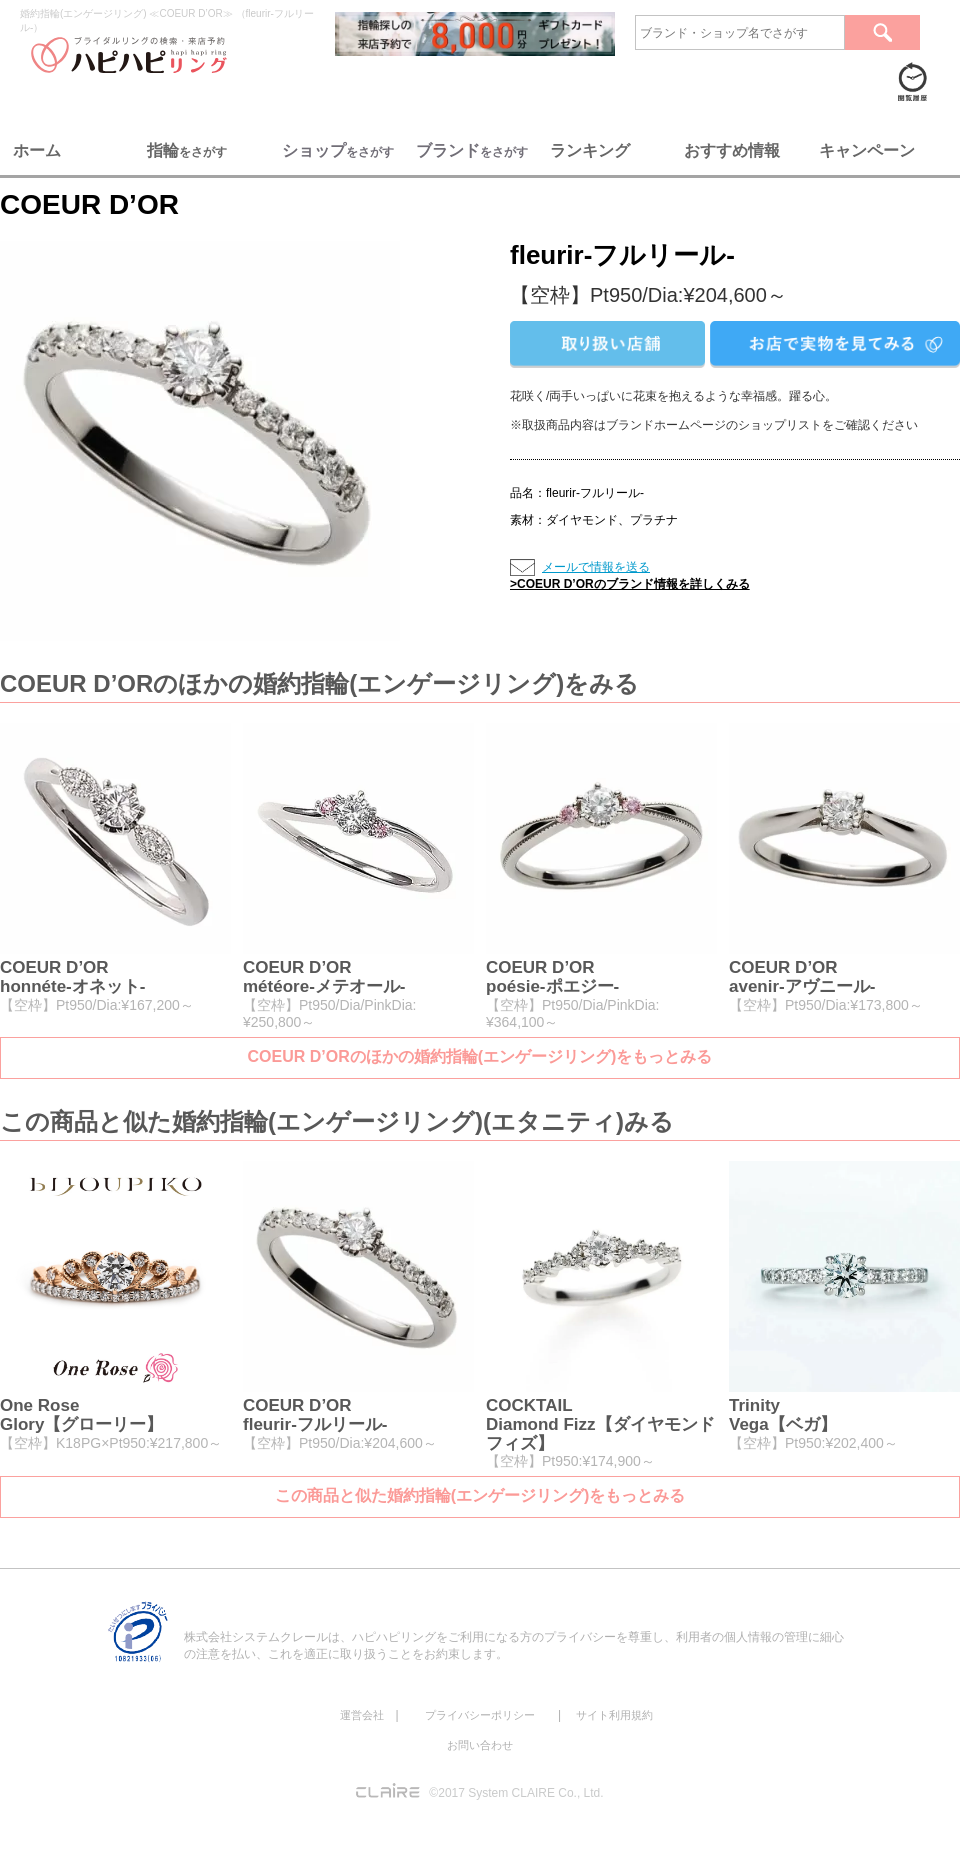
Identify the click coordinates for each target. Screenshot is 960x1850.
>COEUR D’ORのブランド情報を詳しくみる (630, 584)
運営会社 (362, 1715)
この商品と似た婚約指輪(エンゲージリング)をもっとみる (480, 1495)
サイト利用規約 (614, 1715)
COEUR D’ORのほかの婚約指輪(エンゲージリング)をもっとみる (480, 1056)
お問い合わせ (480, 1745)
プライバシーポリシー (480, 1715)
